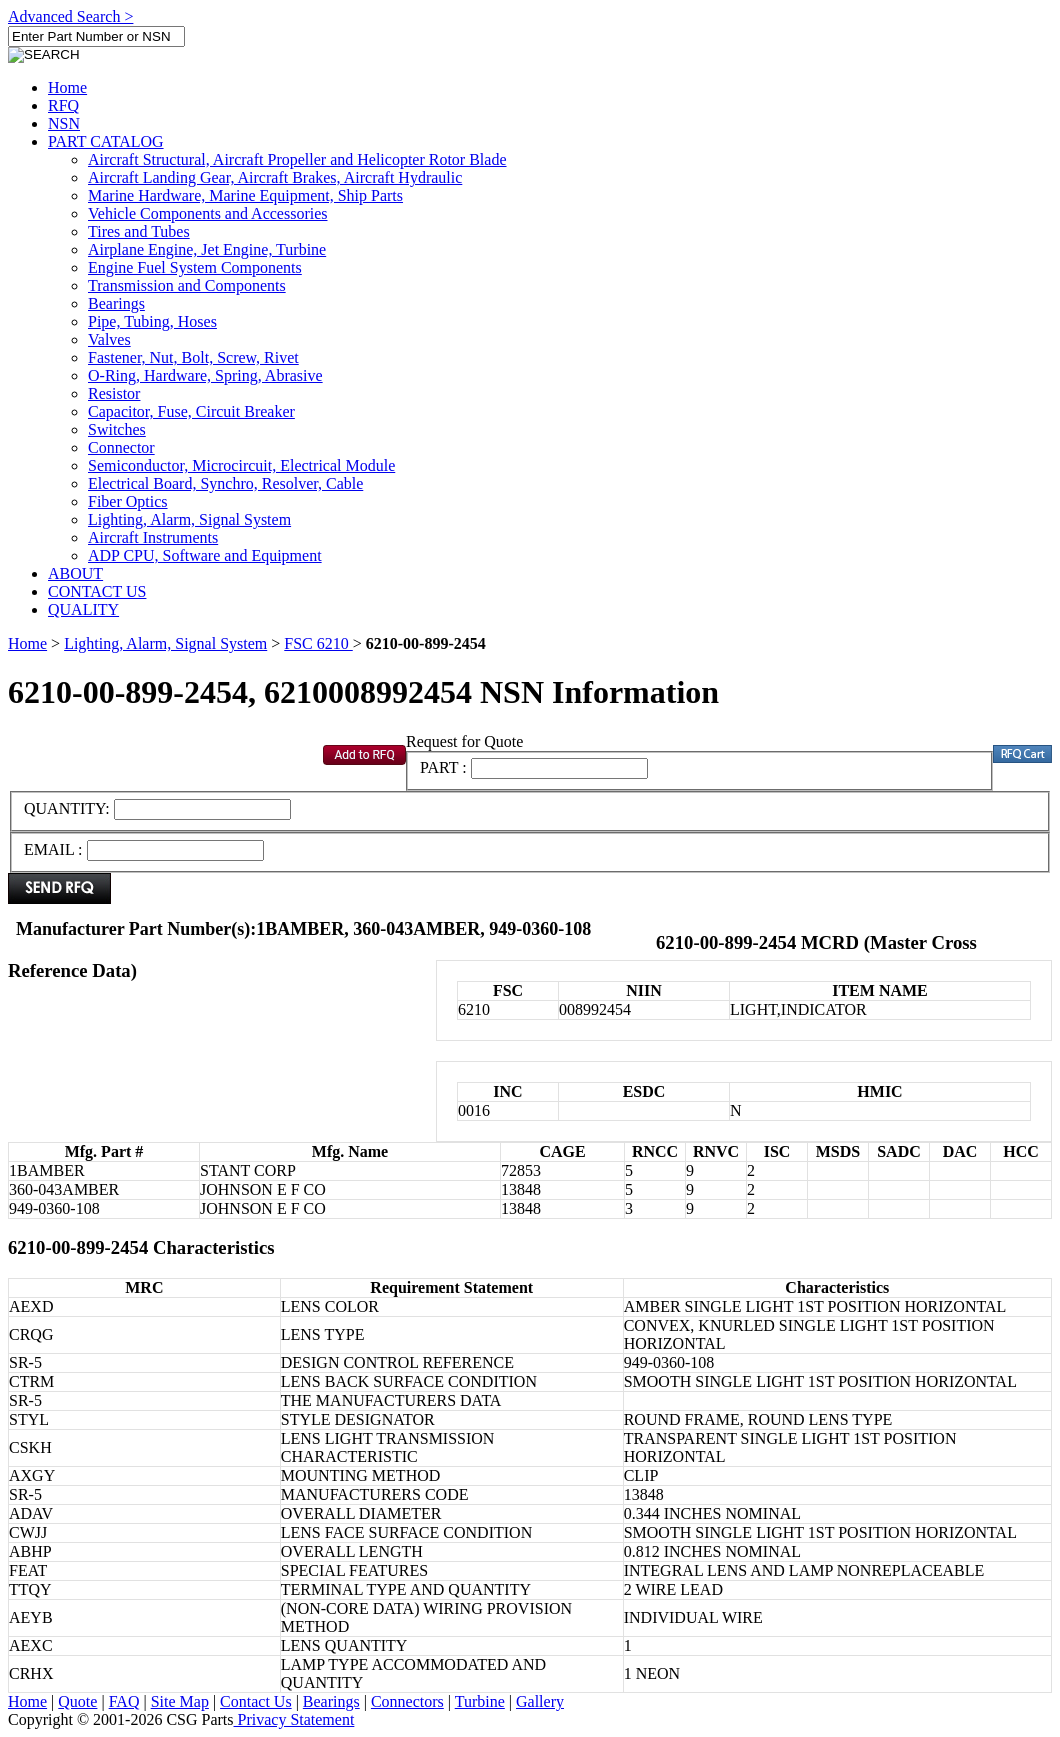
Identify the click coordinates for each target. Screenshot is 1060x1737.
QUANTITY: (69, 808)
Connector (121, 447)
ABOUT (75, 573)
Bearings (116, 303)
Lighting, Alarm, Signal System (189, 519)
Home (67, 87)
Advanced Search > (70, 16)
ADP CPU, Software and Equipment (205, 555)
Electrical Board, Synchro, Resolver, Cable (225, 483)
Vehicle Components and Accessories (208, 213)
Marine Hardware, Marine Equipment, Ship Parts (245, 195)
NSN (64, 123)
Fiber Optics (128, 501)
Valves (109, 339)
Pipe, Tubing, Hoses (152, 321)
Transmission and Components (187, 285)
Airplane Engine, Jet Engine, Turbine (207, 249)
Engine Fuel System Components (195, 267)
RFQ (63, 105)
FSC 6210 (318, 643)
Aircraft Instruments (153, 537)
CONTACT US (97, 591)
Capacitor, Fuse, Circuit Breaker (191, 411)
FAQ (124, 1701)
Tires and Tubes (139, 231)
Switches (117, 429)
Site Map (180, 1701)
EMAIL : (53, 849)
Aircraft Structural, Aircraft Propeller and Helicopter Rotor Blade (297, 159)
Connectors (407, 1701)
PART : (443, 767)
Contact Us (256, 1701)
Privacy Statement (294, 1719)
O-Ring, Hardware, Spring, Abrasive (205, 375)
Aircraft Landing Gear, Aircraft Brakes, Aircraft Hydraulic (275, 177)
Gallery (540, 1701)
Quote (77, 1701)
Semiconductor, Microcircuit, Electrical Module (241, 465)
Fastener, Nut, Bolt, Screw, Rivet (193, 357)
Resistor (114, 393)
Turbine (480, 1701)
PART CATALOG (106, 141)
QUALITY (83, 609)
